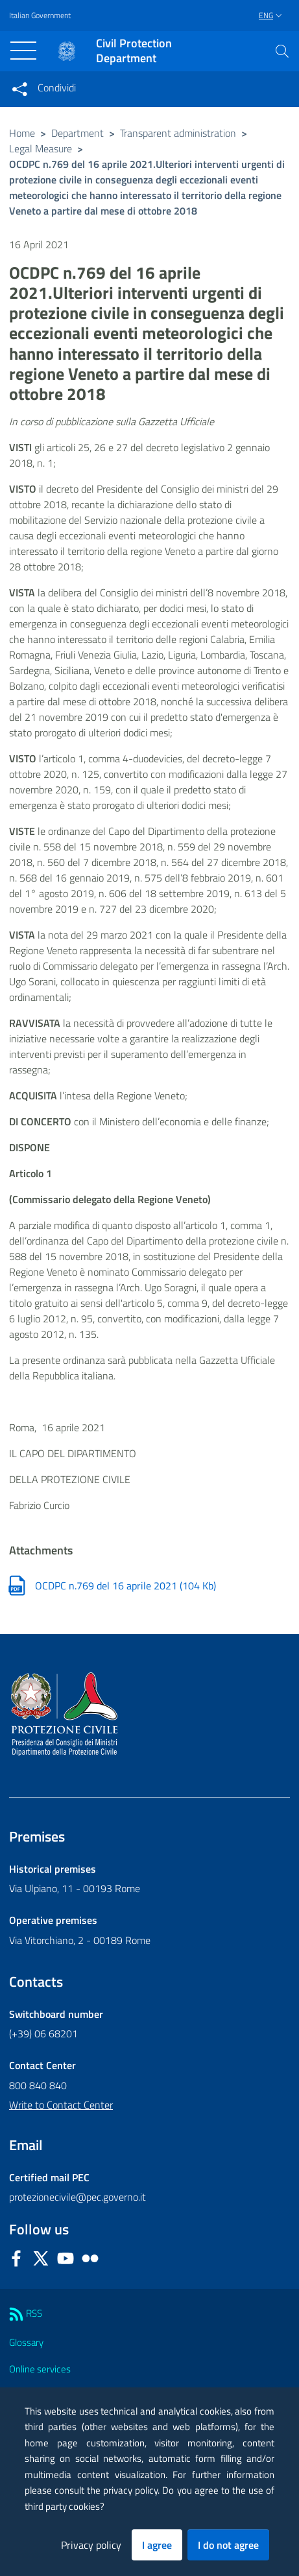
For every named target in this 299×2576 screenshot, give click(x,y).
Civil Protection (134, 50)
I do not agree (228, 2545)
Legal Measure (40, 148)
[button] (282, 51)
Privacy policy (91, 2545)
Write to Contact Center (61, 2104)
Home (22, 133)
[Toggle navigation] (23, 50)
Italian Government (40, 15)
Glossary (26, 2342)
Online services (40, 2368)
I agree (157, 2545)
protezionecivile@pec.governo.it (77, 2197)
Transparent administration (178, 133)
